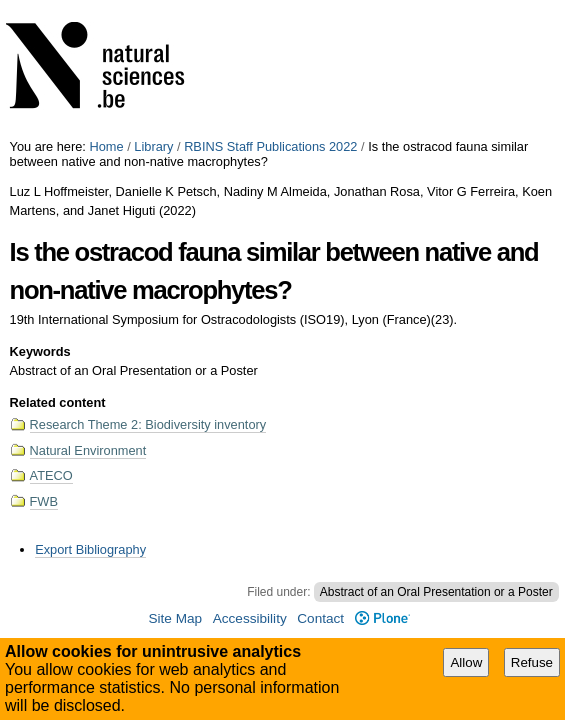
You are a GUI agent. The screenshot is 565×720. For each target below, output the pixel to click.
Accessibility (250, 618)
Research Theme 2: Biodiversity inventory (148, 424)
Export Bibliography (90, 549)
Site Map (175, 618)
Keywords (40, 351)
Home (106, 146)
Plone (382, 618)
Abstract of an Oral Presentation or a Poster (436, 592)
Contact (320, 618)
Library (153, 146)
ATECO (51, 475)
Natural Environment (88, 450)
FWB (44, 501)
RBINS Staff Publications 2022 (270, 146)
